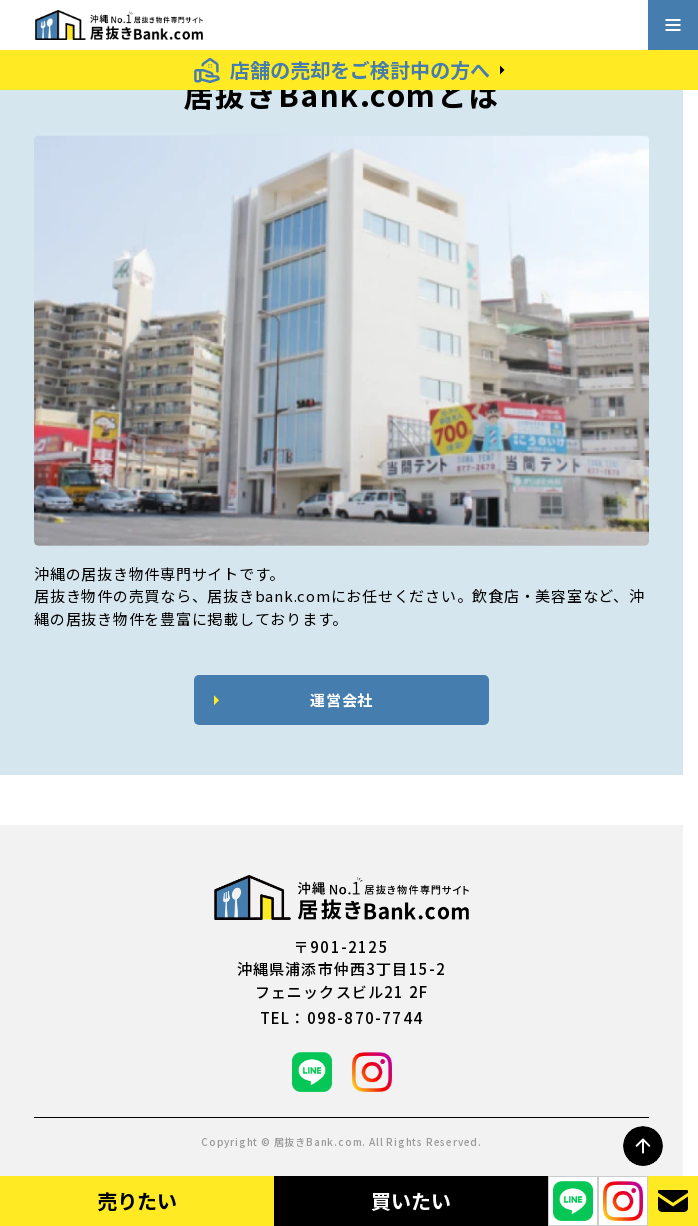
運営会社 (341, 699)
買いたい (411, 1200)
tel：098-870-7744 (341, 1017)
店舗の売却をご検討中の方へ (360, 69)
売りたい (137, 1200)
